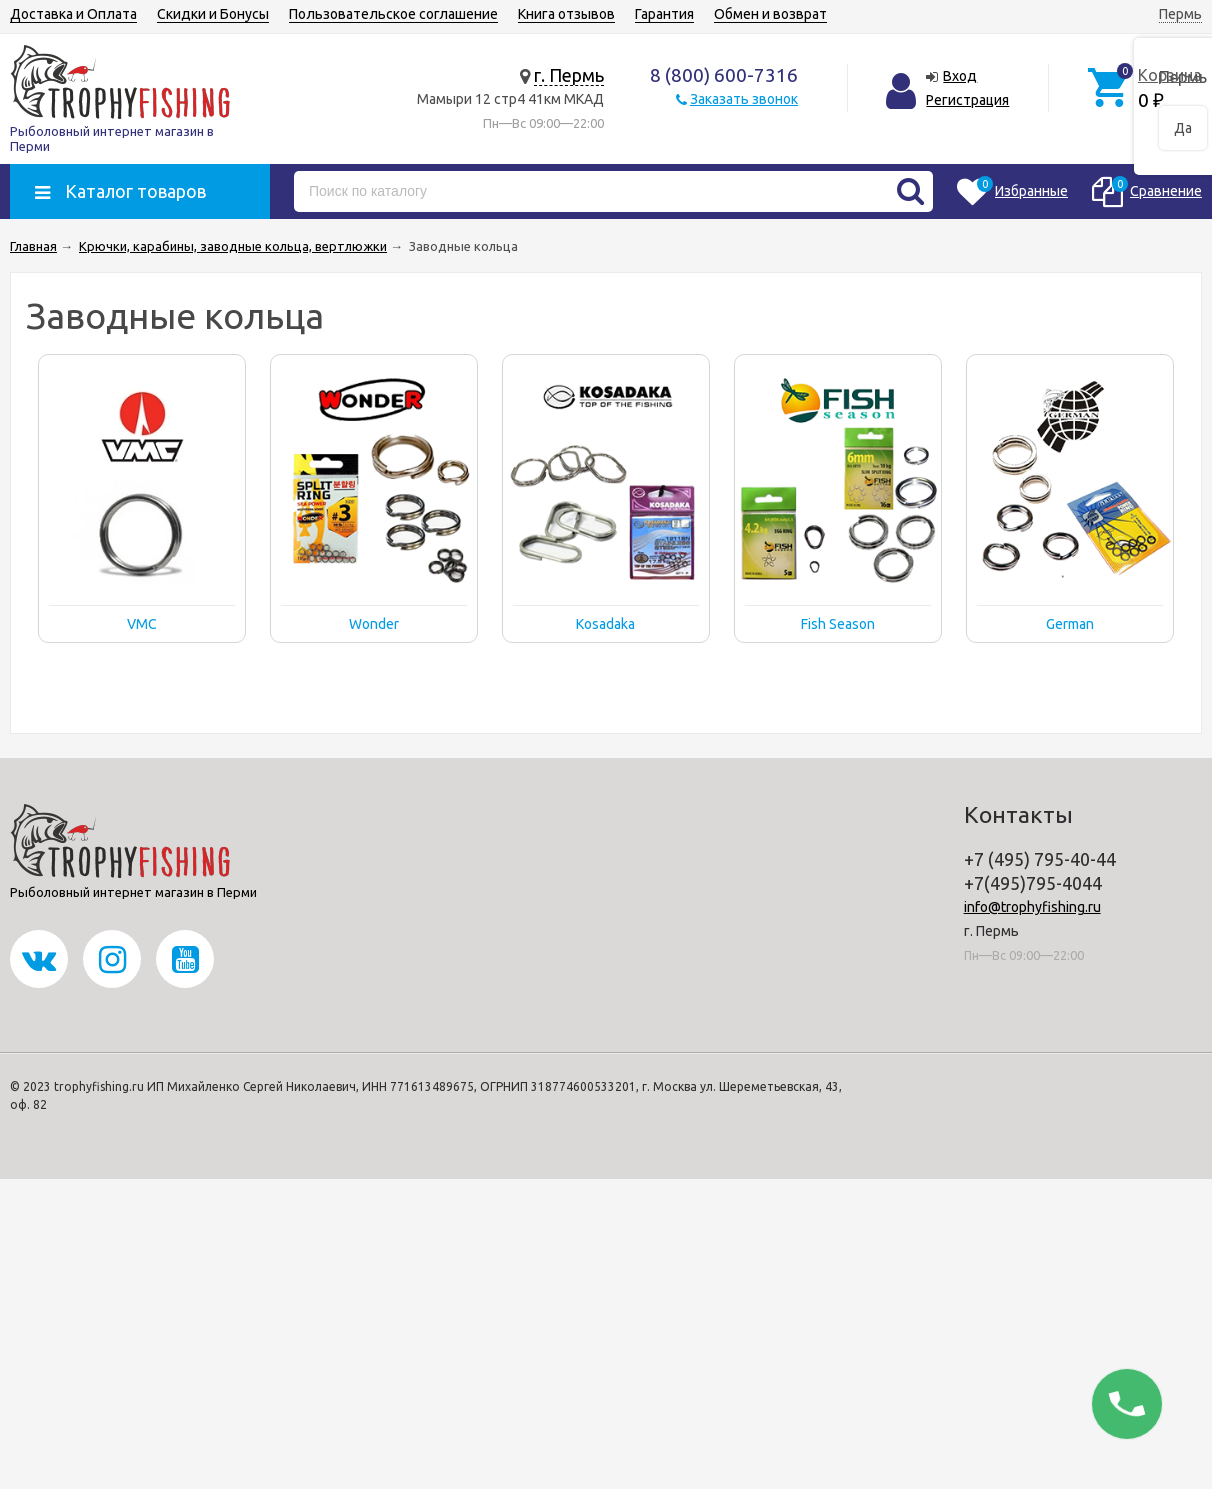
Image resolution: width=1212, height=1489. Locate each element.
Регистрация (967, 100)
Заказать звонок (744, 99)
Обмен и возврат (770, 14)
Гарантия (664, 14)
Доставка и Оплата (73, 14)
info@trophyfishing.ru (1032, 907)
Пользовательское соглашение (393, 14)
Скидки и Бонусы (213, 14)
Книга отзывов (566, 14)
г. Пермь (569, 75)
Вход (960, 76)
